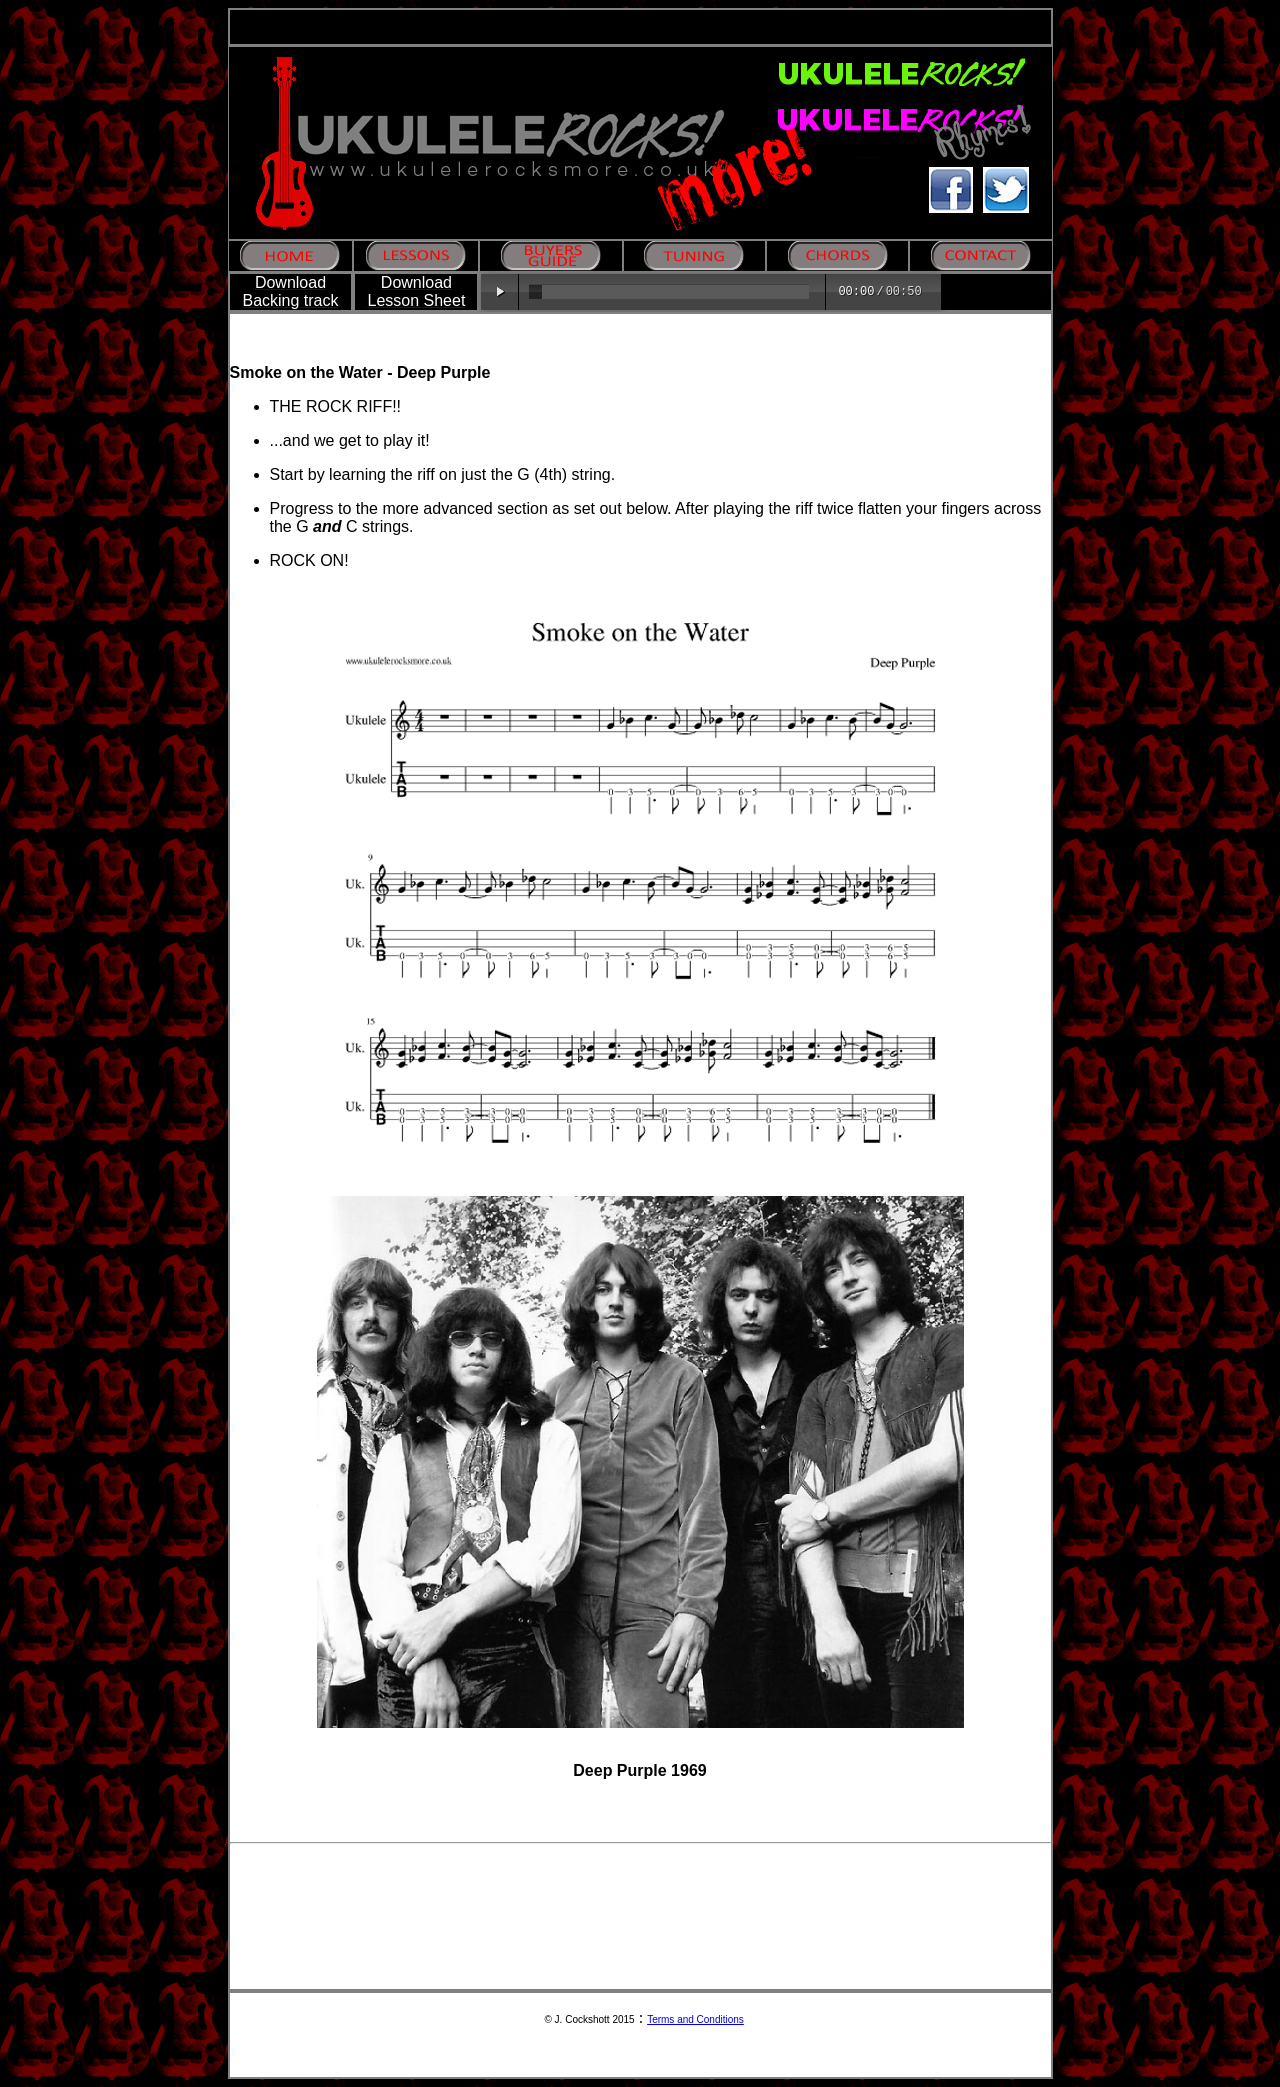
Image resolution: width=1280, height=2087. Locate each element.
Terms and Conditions (695, 2019)
